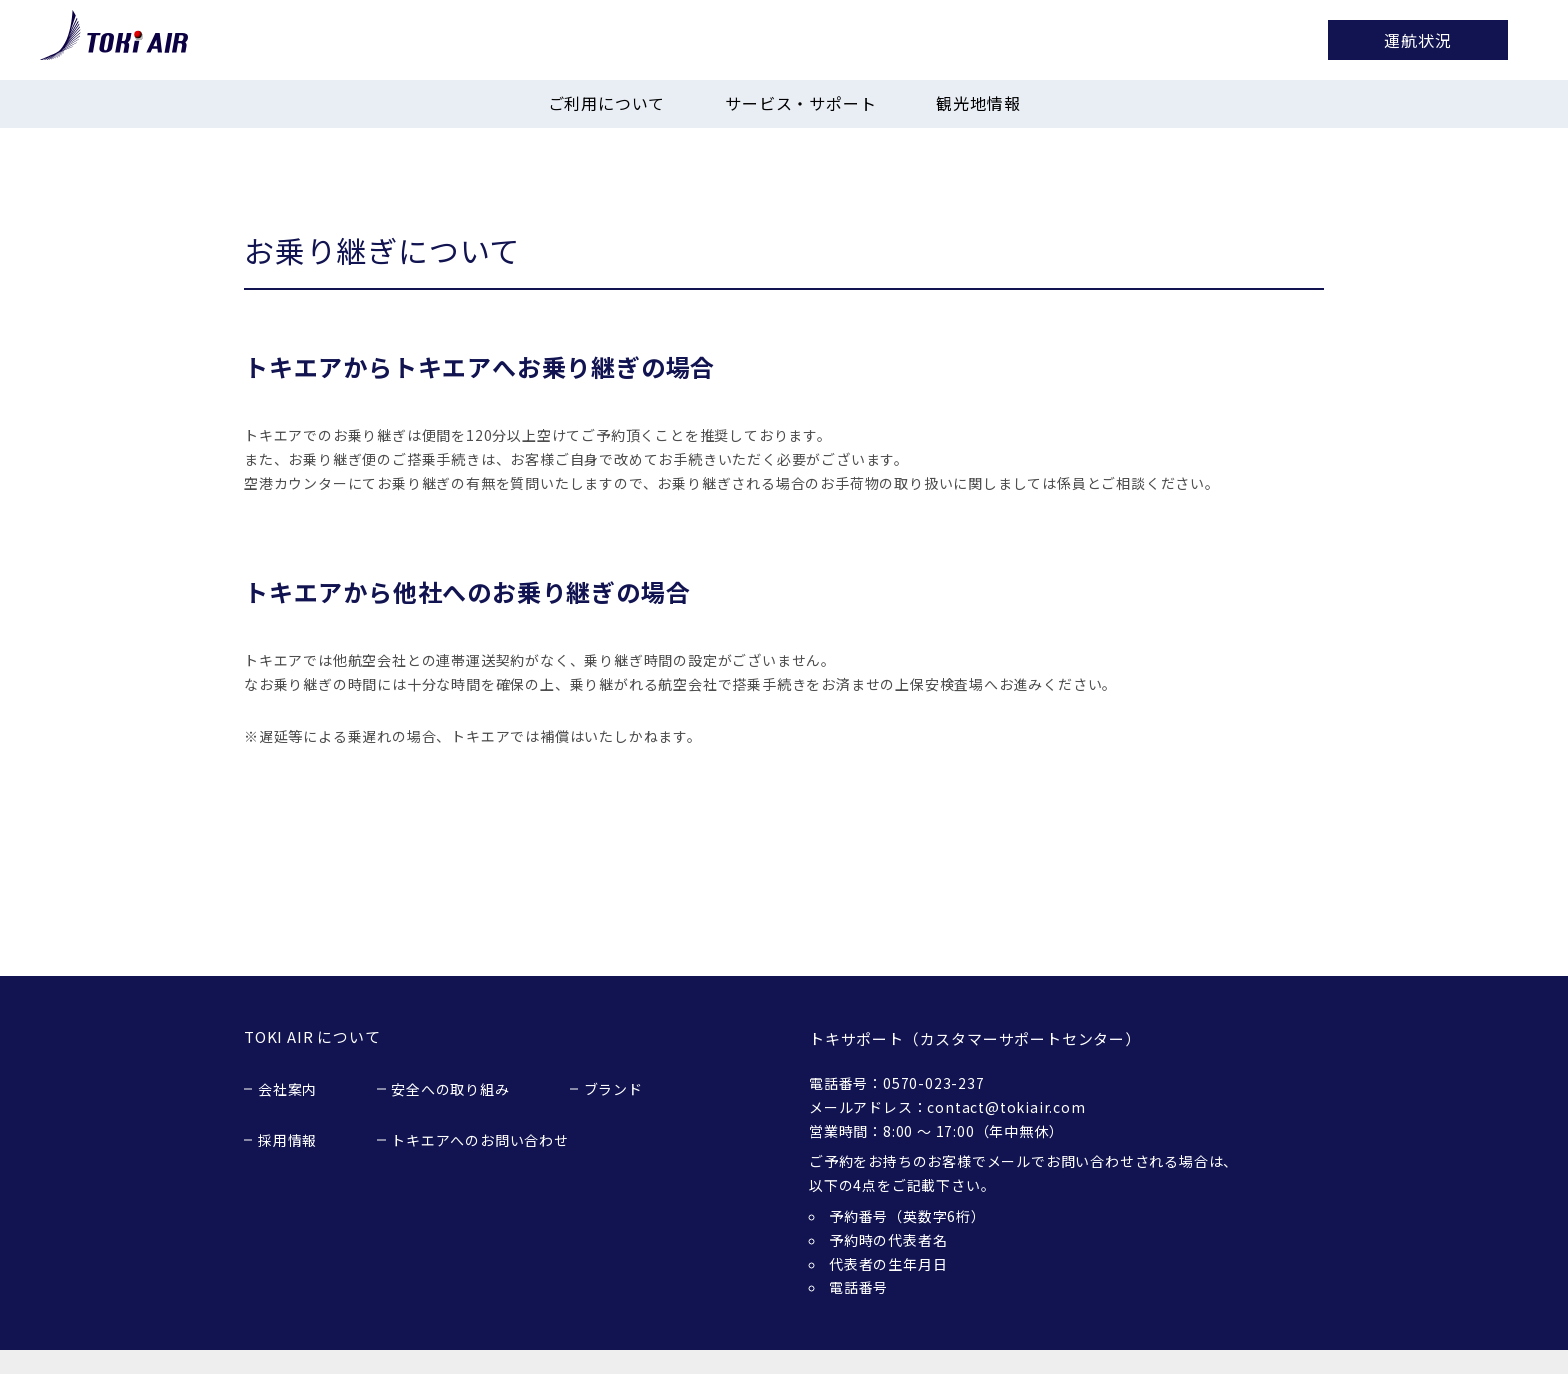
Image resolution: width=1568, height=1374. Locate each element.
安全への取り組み (450, 1089)
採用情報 (287, 1140)
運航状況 (1417, 40)
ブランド (613, 1089)
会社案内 (287, 1089)
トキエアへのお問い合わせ (480, 1140)
